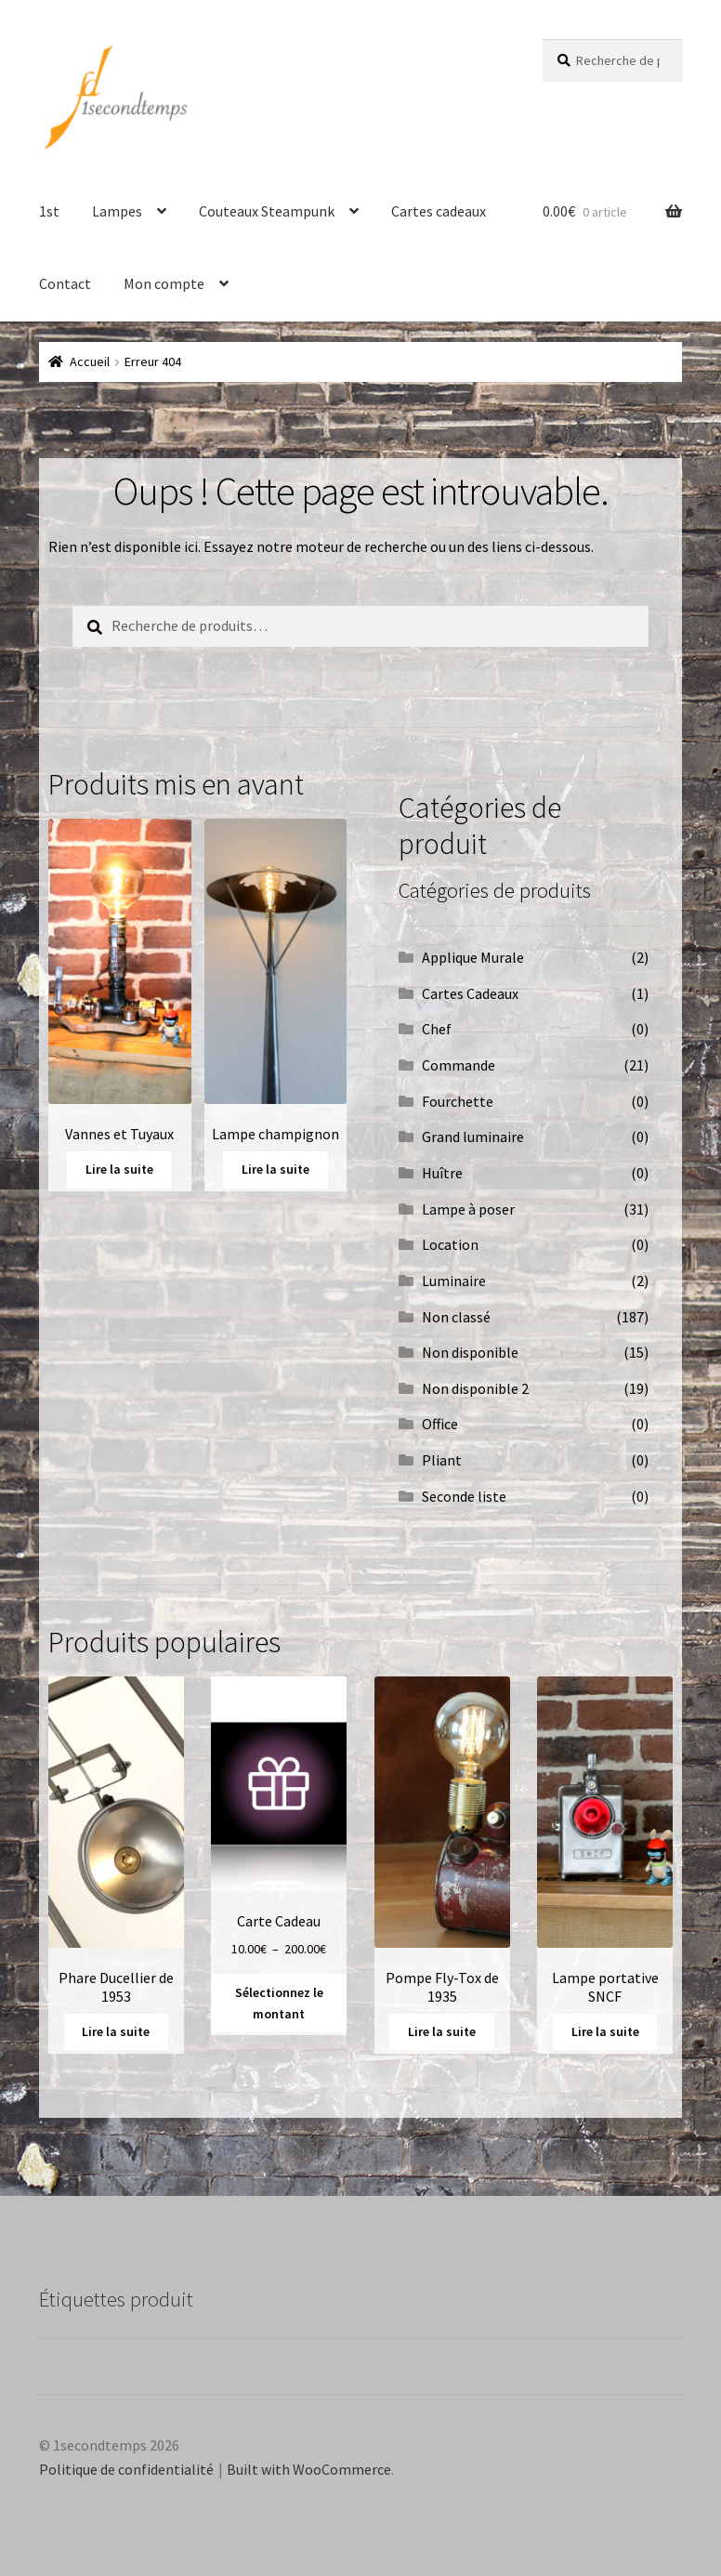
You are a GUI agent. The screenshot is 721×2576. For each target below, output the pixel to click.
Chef (437, 1028)
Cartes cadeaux (438, 211)
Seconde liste (464, 1496)
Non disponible (470, 1352)
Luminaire (454, 1280)
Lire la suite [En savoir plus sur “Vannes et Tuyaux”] (119, 1169)
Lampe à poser (468, 1209)
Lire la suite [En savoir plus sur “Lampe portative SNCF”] (605, 2031)
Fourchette (457, 1101)
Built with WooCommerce (309, 2469)
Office (440, 1423)
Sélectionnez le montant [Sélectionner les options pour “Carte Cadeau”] (279, 2003)
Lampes (117, 211)
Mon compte (164, 283)
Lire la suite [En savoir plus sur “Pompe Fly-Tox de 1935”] (442, 2031)
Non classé (456, 1317)
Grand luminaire (473, 1136)
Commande (458, 1065)
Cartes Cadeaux (470, 993)
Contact (65, 283)
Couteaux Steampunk (266, 211)
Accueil (90, 361)
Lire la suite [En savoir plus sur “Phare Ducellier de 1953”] (116, 2031)
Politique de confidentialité (126, 2469)
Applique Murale (473, 957)
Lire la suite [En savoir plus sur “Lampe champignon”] (275, 1169)
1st (49, 211)
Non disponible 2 (475, 1388)
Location (450, 1244)
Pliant (442, 1460)
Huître (442, 1172)
